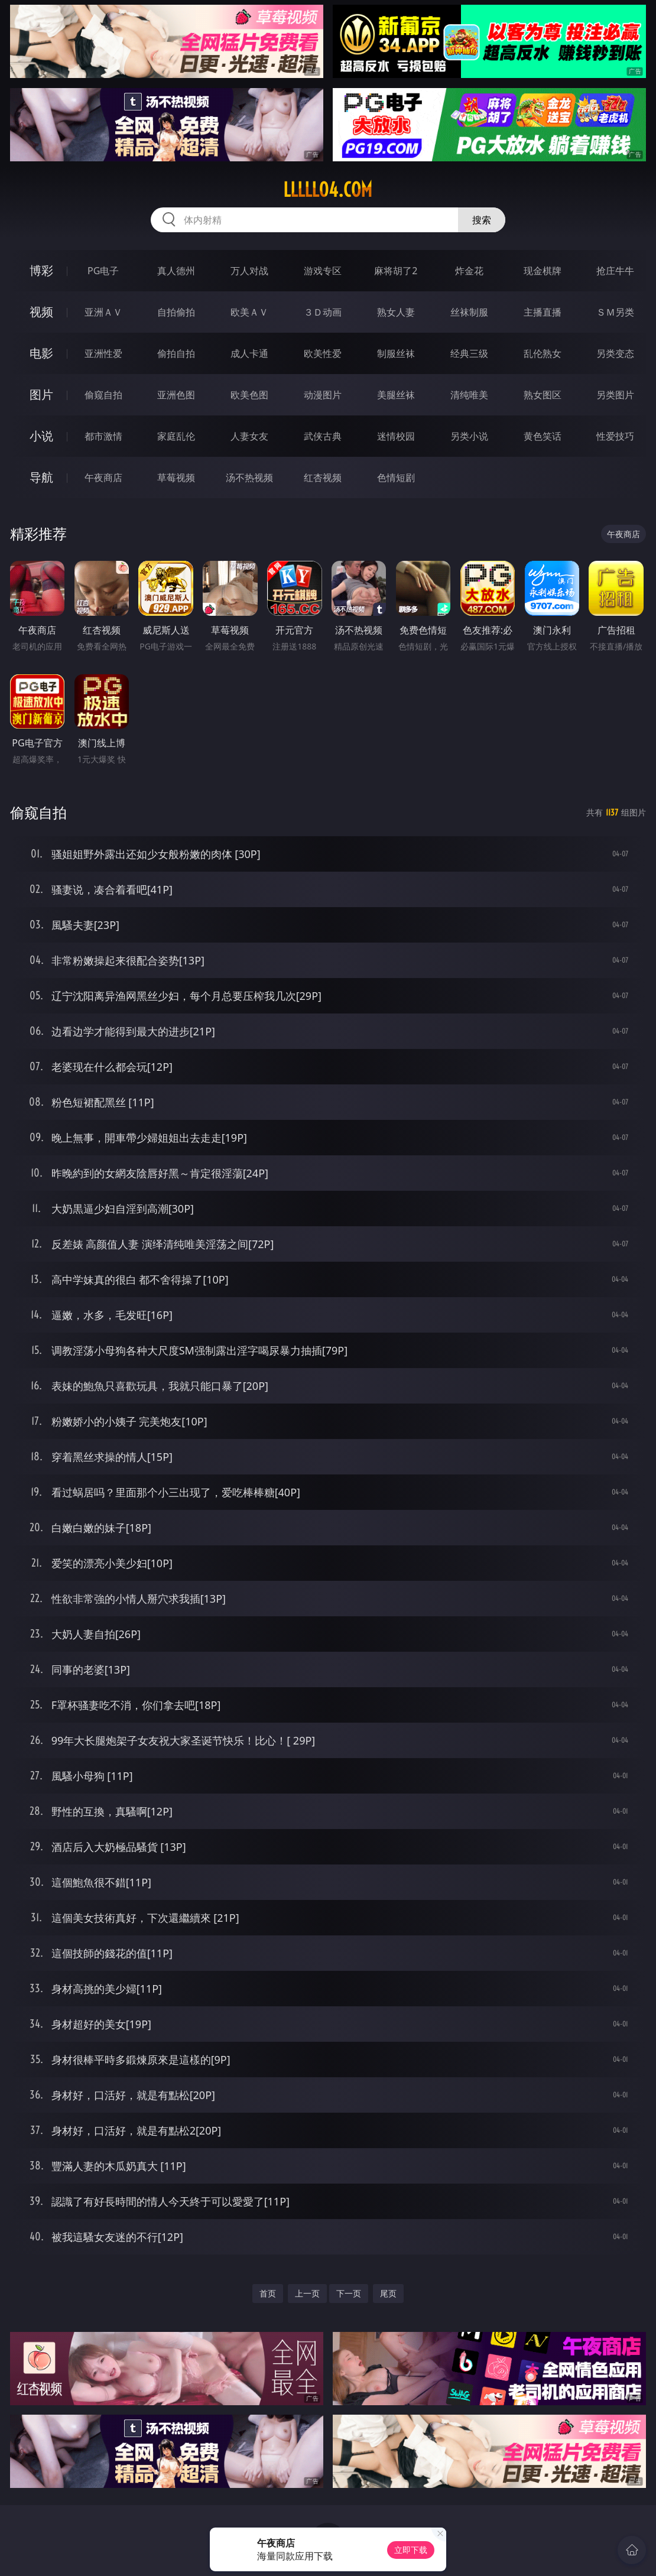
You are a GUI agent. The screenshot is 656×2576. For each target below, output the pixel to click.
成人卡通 (249, 353)
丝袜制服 (469, 312)
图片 (41, 394)
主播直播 (542, 312)
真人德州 (176, 270)
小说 (41, 436)
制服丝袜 (396, 353)
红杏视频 (323, 477)
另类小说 (469, 436)
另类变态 (615, 353)
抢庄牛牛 (615, 270)
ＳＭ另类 (615, 312)
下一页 (348, 2293)
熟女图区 (542, 394)
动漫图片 (323, 394)
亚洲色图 (176, 394)
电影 (41, 353)
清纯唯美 (469, 394)
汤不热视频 (249, 477)
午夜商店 (103, 477)
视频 (41, 312)
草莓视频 (176, 477)
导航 (41, 477)
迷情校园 (396, 436)
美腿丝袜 (396, 394)
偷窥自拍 (103, 394)
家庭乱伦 (176, 436)
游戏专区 (323, 270)
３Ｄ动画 (323, 312)
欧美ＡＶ (249, 312)
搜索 (481, 219)
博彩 (41, 270)
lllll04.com (327, 190)
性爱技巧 (615, 436)
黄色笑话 (542, 436)
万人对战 (249, 270)
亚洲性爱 (103, 353)
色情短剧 (396, 477)
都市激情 (103, 436)
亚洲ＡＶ (103, 312)
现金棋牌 (542, 270)
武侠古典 (323, 436)
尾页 (388, 2293)
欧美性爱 (323, 353)
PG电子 (103, 270)
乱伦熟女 (542, 353)
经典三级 (469, 353)
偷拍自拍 (176, 353)
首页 (267, 2293)
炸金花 (469, 270)
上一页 (307, 2293)
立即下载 (410, 2549)
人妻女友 (249, 436)
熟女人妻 (396, 312)
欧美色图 (249, 394)
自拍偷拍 (176, 312)
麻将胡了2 (395, 270)
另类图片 (615, 394)
